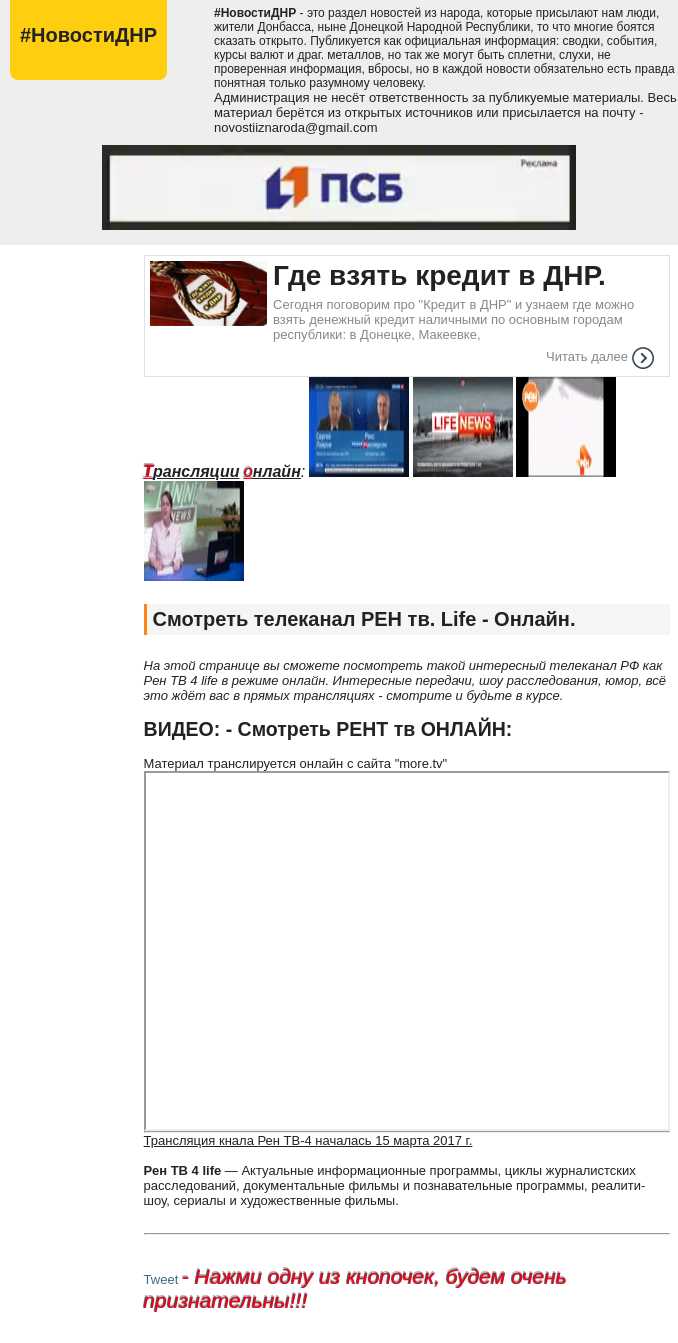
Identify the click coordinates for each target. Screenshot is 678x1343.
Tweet (161, 1279)
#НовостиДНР (88, 35)
